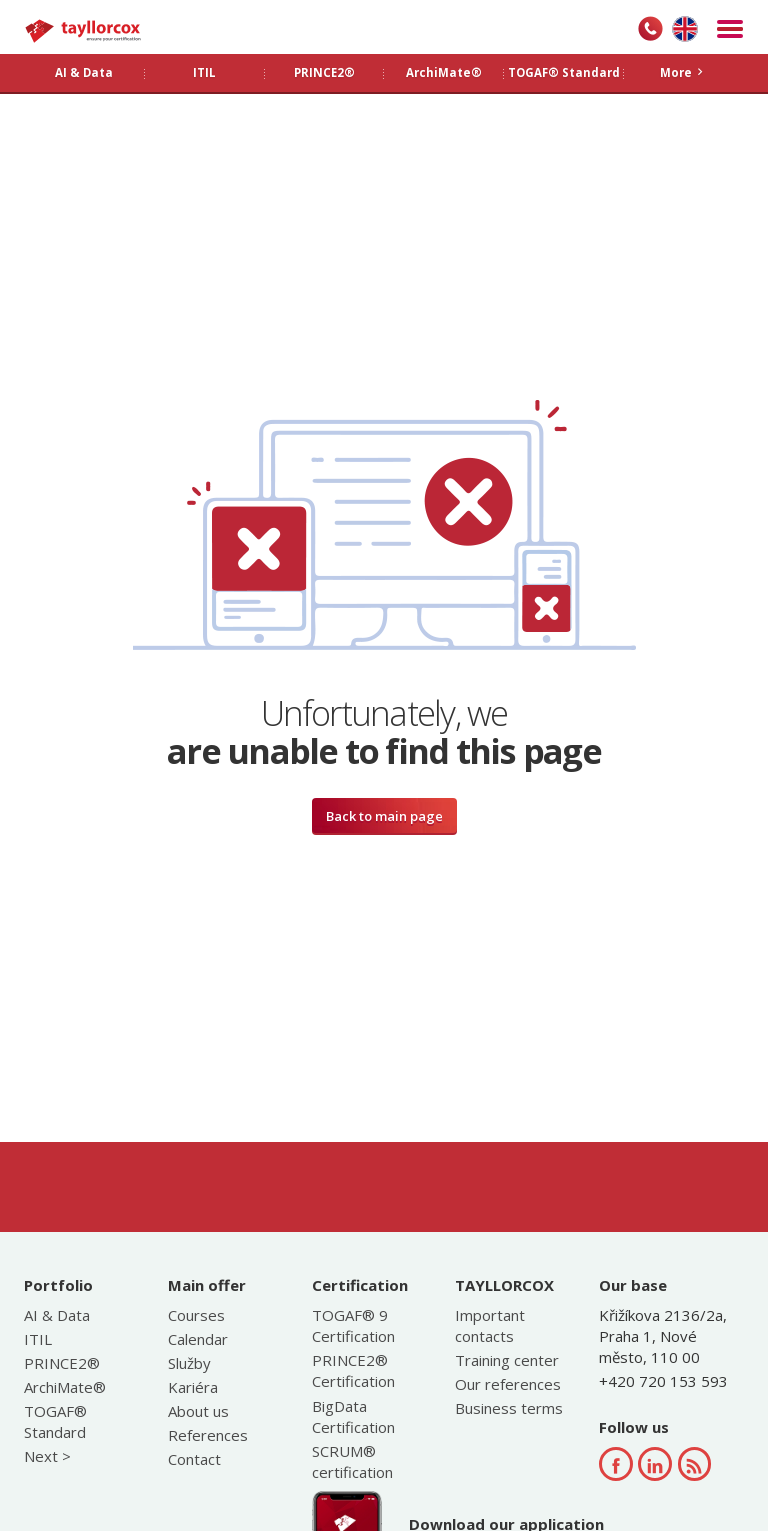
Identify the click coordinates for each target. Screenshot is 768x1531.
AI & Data (57, 1315)
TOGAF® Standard (55, 1421)
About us (198, 1411)
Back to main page (384, 816)
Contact (194, 1459)
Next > (47, 1456)
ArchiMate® (65, 1387)
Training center (507, 1360)
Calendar (198, 1339)
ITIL (38, 1339)
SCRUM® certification (352, 1461)
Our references (508, 1384)
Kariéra (193, 1387)
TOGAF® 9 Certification (353, 1325)
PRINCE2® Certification (353, 1370)
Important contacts (490, 1325)
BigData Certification (353, 1416)
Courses (196, 1315)
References (208, 1435)
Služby (189, 1363)
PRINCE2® (62, 1363)
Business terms (509, 1408)
